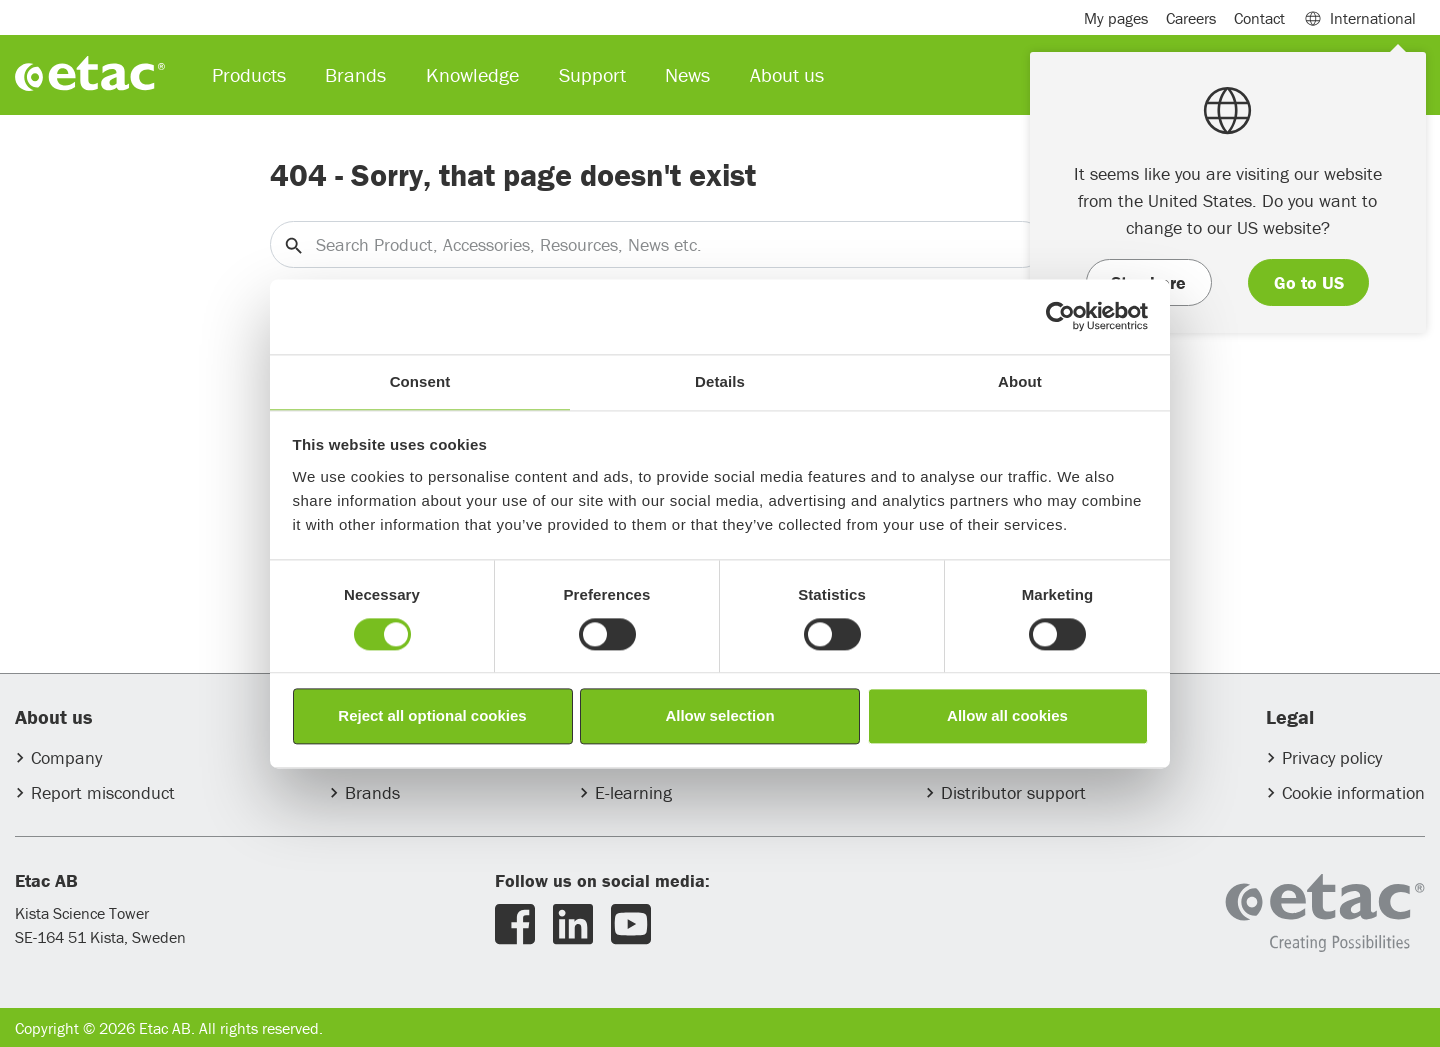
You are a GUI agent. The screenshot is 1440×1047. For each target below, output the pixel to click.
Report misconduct (103, 792)
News (687, 74)
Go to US (1309, 282)
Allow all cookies (1007, 716)
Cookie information (1353, 792)
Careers (1191, 18)
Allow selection (719, 716)
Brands (372, 792)
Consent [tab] (420, 381)
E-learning (633, 792)
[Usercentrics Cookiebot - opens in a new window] (1060, 316)
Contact (1259, 18)
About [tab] (1020, 381)
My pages (1116, 18)
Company (66, 757)
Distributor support (1013, 792)
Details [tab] (720, 381)
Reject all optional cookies (432, 716)
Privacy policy (1332, 757)
